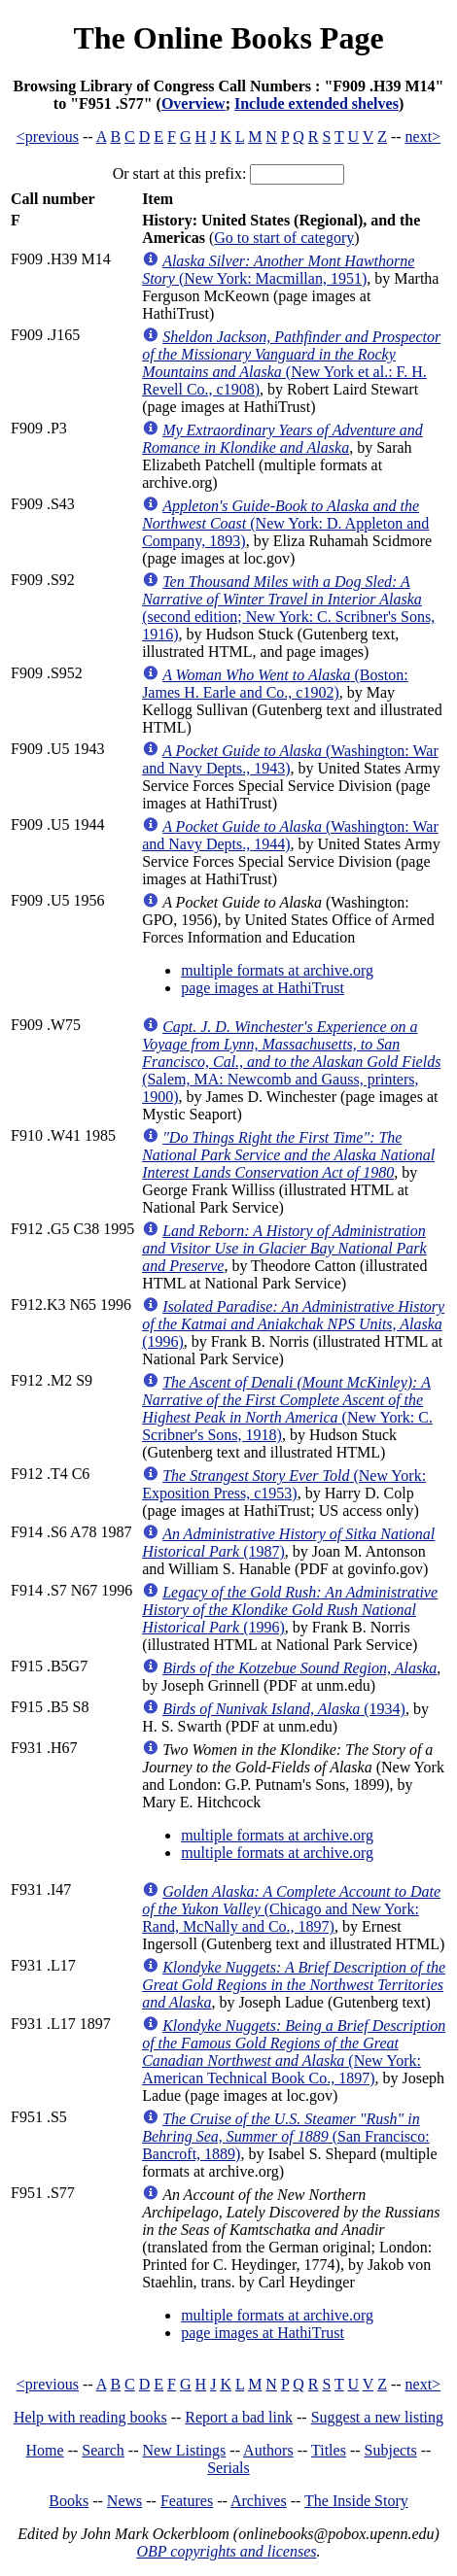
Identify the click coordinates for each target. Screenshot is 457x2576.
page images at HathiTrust (262, 987)
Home (45, 2450)
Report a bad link (239, 2417)
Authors (268, 2450)
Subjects (391, 2450)
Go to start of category (284, 237)
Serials (228, 2467)
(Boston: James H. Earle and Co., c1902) (274, 684)
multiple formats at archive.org (277, 970)
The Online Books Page (228, 37)
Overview (193, 103)
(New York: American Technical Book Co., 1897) (293, 2051)
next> (423, 136)
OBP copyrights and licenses (226, 2551)
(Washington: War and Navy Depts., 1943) (290, 759)
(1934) (283, 1708)
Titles (328, 2450)
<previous (48, 136)
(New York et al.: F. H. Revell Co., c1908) (291, 362)
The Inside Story (356, 2500)
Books (68, 2500)
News (124, 2500)
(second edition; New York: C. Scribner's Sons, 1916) (288, 607)
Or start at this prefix (177, 173)
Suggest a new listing (377, 2417)
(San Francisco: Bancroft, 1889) (286, 2136)
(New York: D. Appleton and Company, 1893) (285, 523)
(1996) (293, 1324)
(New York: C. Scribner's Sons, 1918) (287, 1408)
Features (186, 2500)
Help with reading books (90, 2417)
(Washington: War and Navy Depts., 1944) (290, 835)
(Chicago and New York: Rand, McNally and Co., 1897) (291, 1909)
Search (103, 2450)
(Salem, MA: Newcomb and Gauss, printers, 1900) (291, 1061)
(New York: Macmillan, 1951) (278, 270)
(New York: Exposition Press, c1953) (284, 1484)
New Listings (185, 2450)
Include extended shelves (316, 103)
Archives (258, 2500)
